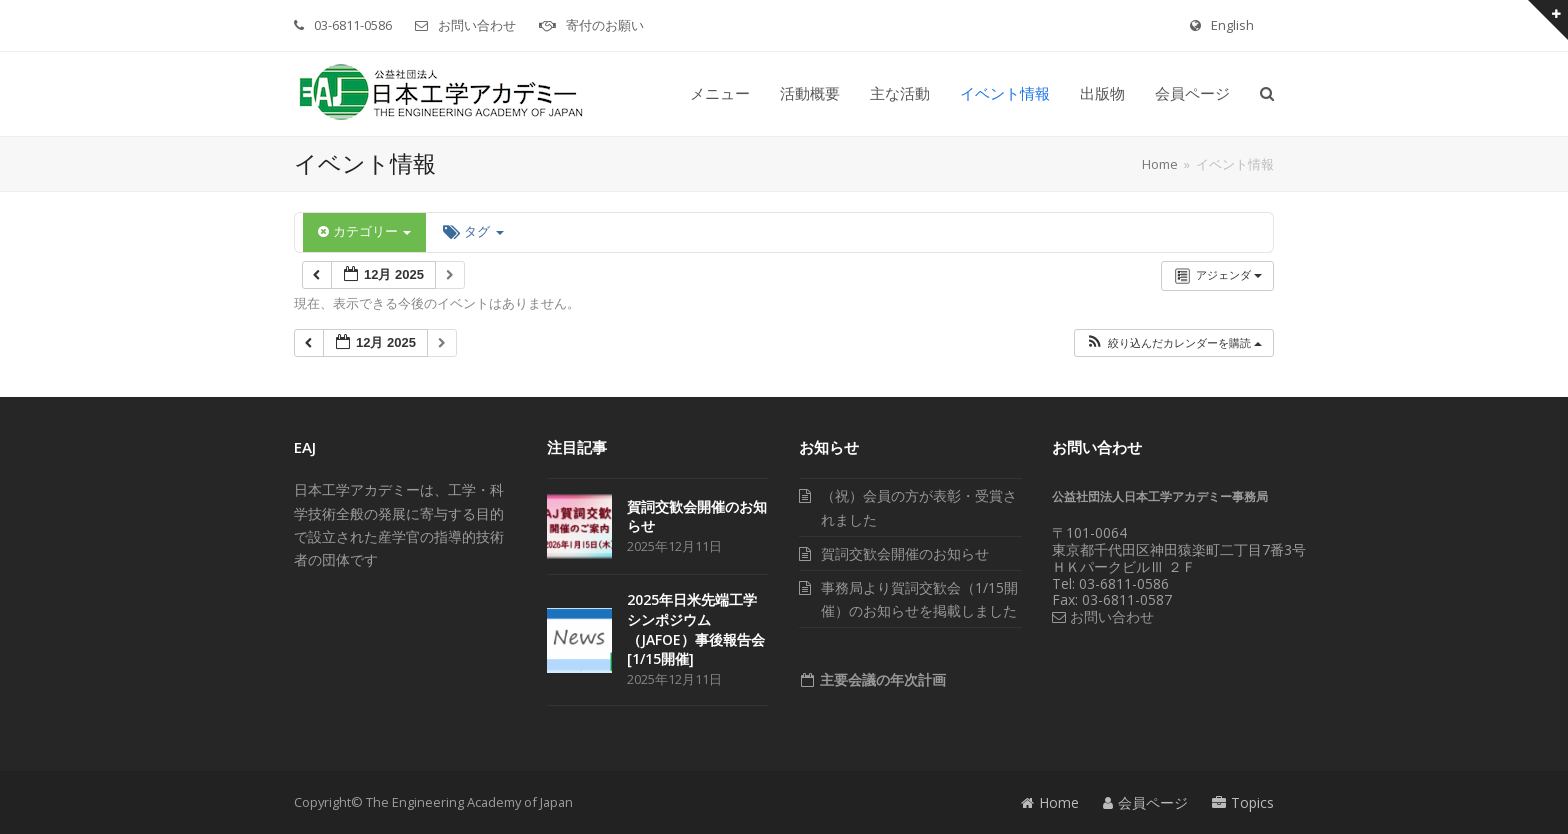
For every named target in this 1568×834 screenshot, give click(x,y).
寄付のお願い (605, 25)
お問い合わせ (477, 25)
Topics (1243, 802)
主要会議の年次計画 (881, 679)
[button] (1267, 94)
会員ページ (1145, 802)
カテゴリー (364, 231)
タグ (473, 231)
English (1232, 25)
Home (1050, 802)
